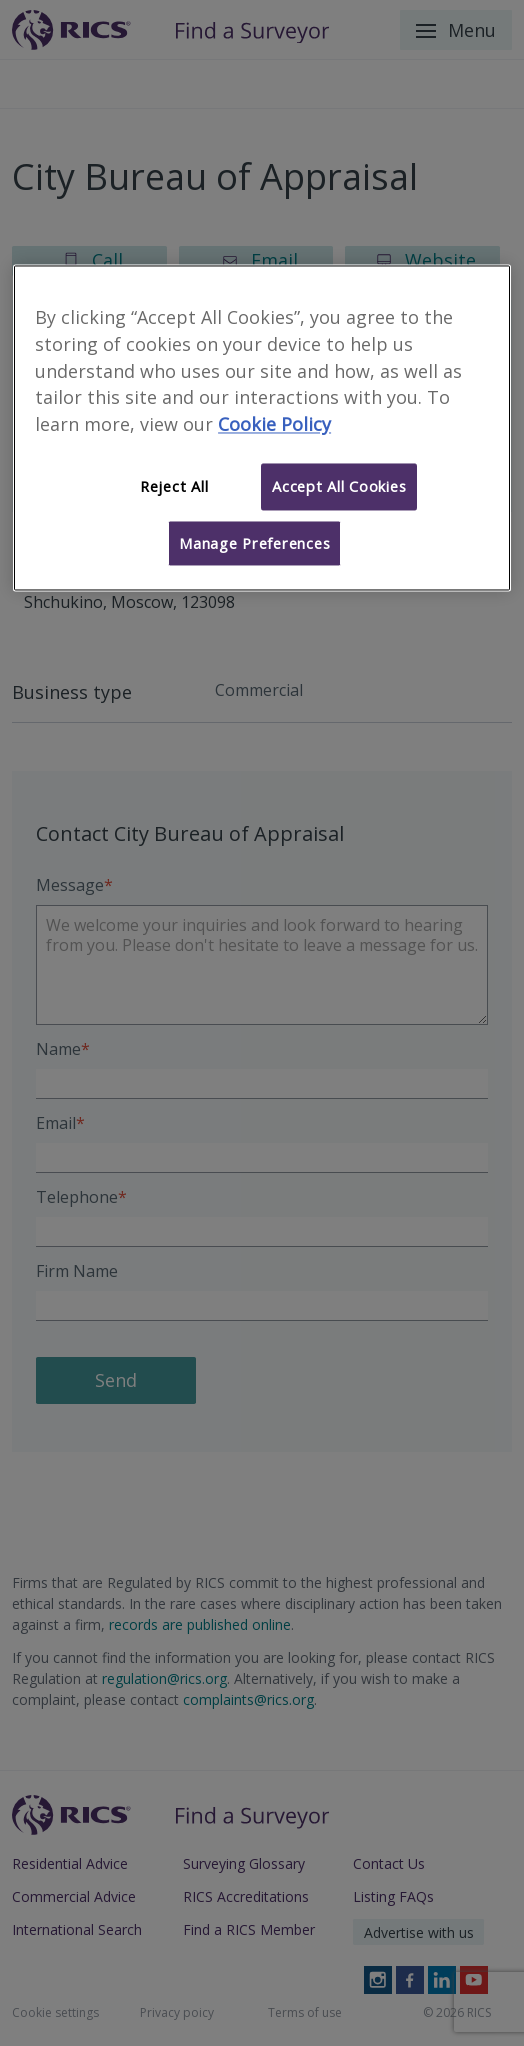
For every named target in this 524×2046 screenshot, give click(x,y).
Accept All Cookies (339, 487)
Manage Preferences (254, 543)
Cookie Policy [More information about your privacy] (274, 425)
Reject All (174, 487)
